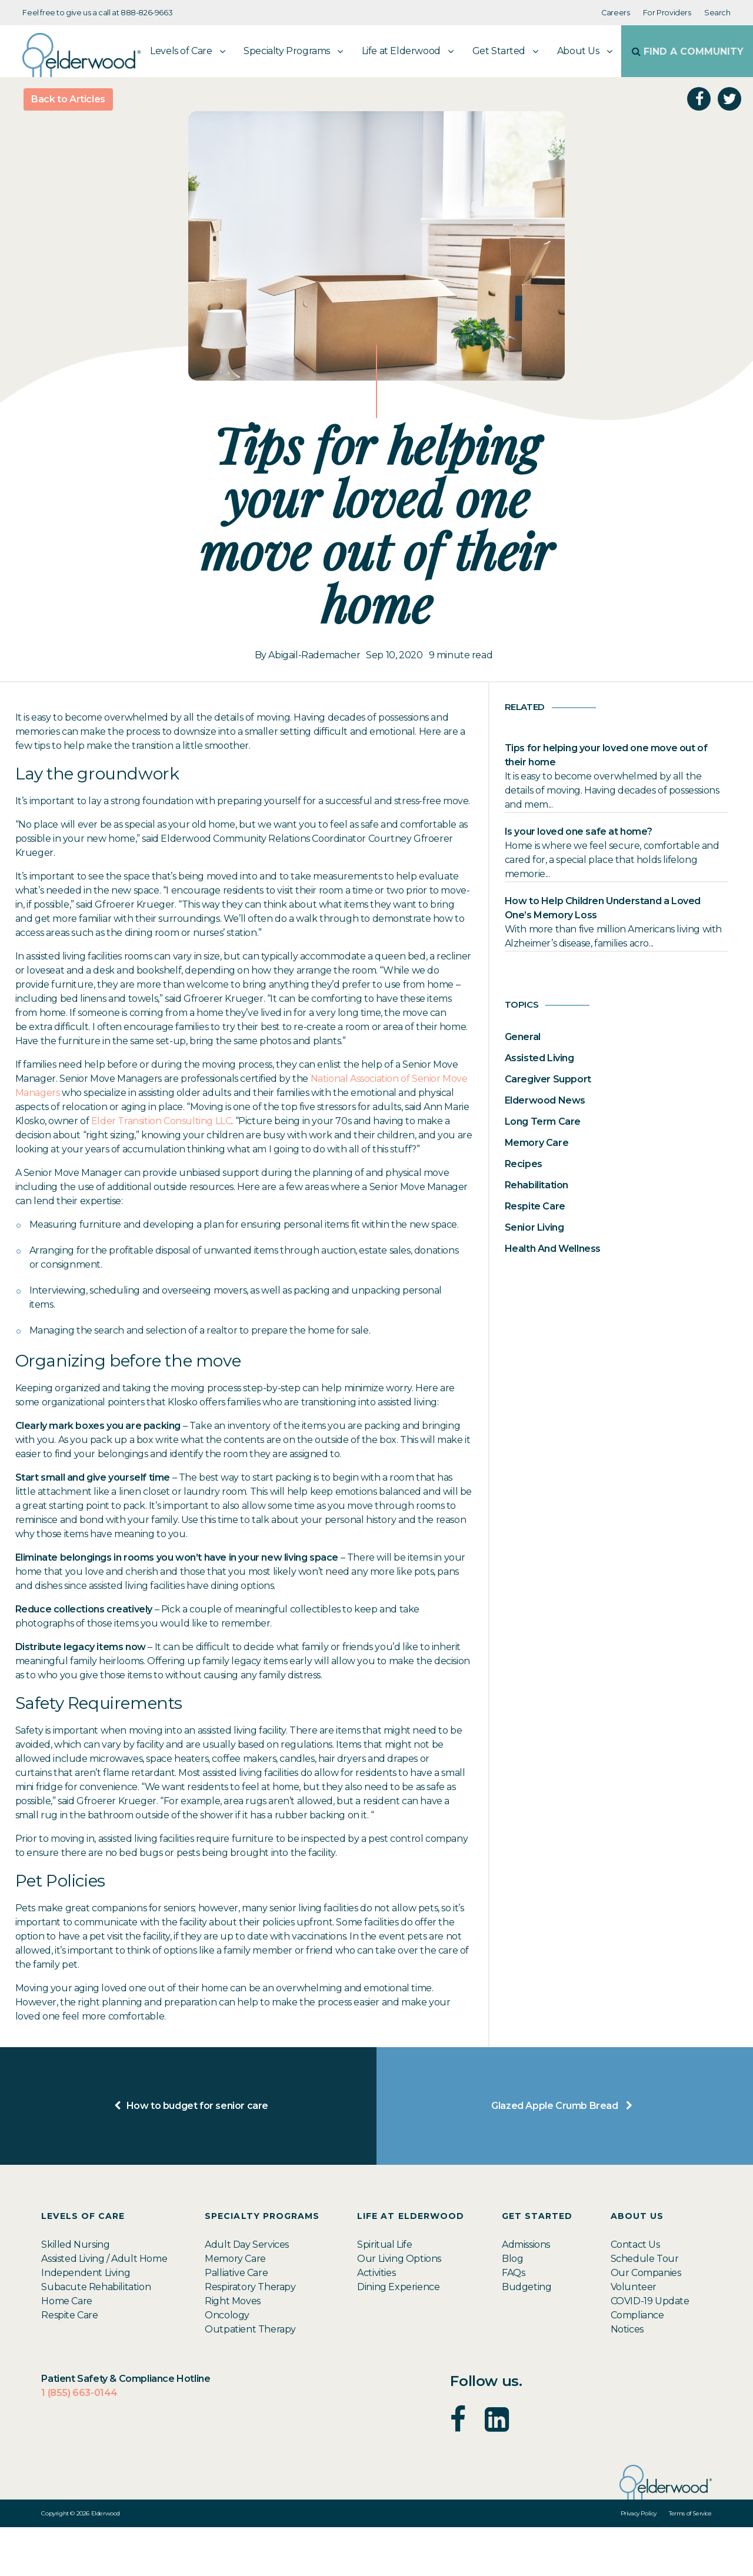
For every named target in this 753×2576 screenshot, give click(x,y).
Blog (512, 2307)
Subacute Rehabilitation (96, 2335)
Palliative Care (236, 2321)
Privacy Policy (639, 2562)
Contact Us (635, 2293)
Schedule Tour (645, 2307)
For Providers (667, 12)
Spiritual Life (384, 2293)
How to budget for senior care (188, 2154)
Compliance (637, 2364)
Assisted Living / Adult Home (104, 2307)
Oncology (227, 2364)
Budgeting (526, 2335)
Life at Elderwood (353, 99)
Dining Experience (398, 2335)
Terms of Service (690, 2562)
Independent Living (85, 2321)
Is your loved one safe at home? (578, 880)
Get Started (450, 99)
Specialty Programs (238, 99)
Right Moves (233, 2349)
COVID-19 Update (650, 2349)
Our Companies (646, 2321)
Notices (627, 2378)
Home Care (66, 2349)
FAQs (513, 2321)
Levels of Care (133, 99)
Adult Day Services (247, 2293)
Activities (376, 2321)
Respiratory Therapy (250, 2335)
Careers (615, 12)
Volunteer (634, 2335)
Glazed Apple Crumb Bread (564, 2154)
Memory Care (235, 2307)
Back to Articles (68, 148)
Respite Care (69, 2364)
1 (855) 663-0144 (79, 2441)
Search (717, 12)
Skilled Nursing (75, 2293)
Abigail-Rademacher (314, 703)
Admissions (526, 2293)
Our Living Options (399, 2307)
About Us (530, 99)
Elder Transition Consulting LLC (161, 1169)
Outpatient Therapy (250, 2378)
